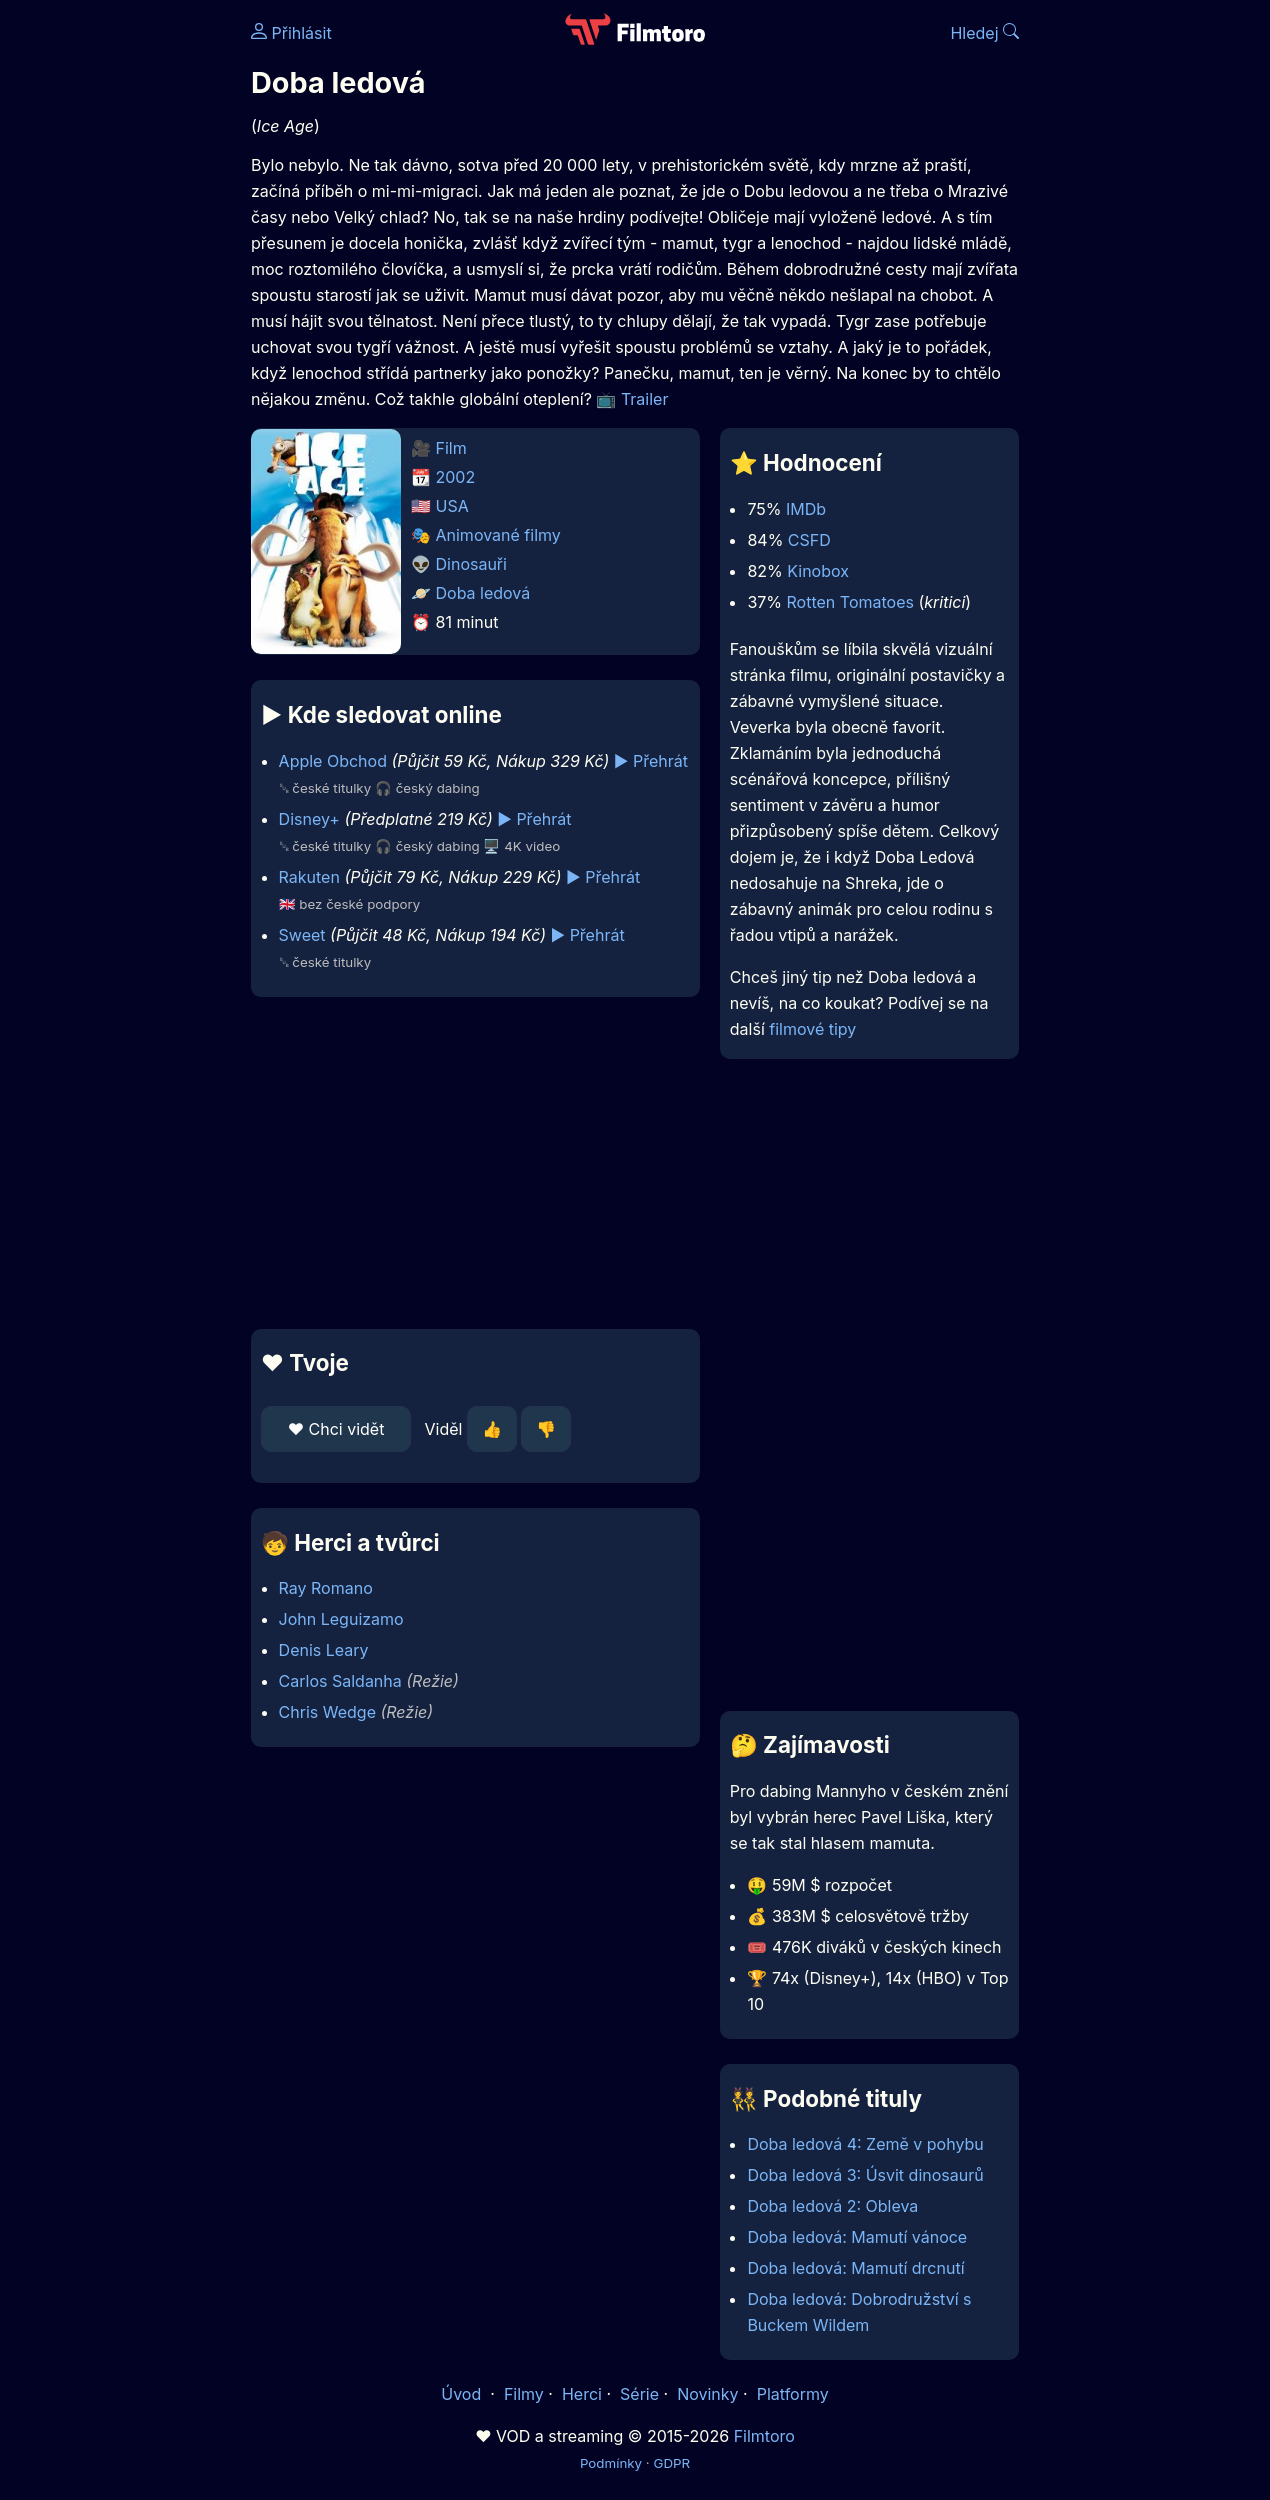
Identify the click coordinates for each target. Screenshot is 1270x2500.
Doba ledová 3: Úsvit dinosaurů (865, 2175)
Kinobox (818, 571)
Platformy (793, 2394)
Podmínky (611, 2463)
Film (451, 448)
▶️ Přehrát (651, 761)
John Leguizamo (341, 1619)
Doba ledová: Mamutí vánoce (857, 2237)
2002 (456, 477)
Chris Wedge (327, 1712)
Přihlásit (291, 33)
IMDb (806, 509)
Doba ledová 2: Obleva (832, 2206)
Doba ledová (483, 593)
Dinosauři (471, 564)
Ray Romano (326, 1588)
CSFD (809, 540)
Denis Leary (324, 1650)
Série (639, 2394)
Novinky (707, 2394)
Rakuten (309, 877)
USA (452, 506)
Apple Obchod (333, 761)
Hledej (984, 33)
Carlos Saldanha (340, 1681)
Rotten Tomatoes (850, 602)
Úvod (463, 2394)
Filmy (524, 2394)
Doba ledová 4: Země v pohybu (865, 2144)
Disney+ (309, 819)
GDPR (671, 2463)
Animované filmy (498, 535)
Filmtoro (764, 2436)
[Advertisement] (475, 1163)
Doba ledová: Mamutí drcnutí (855, 2268)
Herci (582, 2394)
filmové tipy (812, 1029)
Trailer (645, 399)
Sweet (302, 935)
